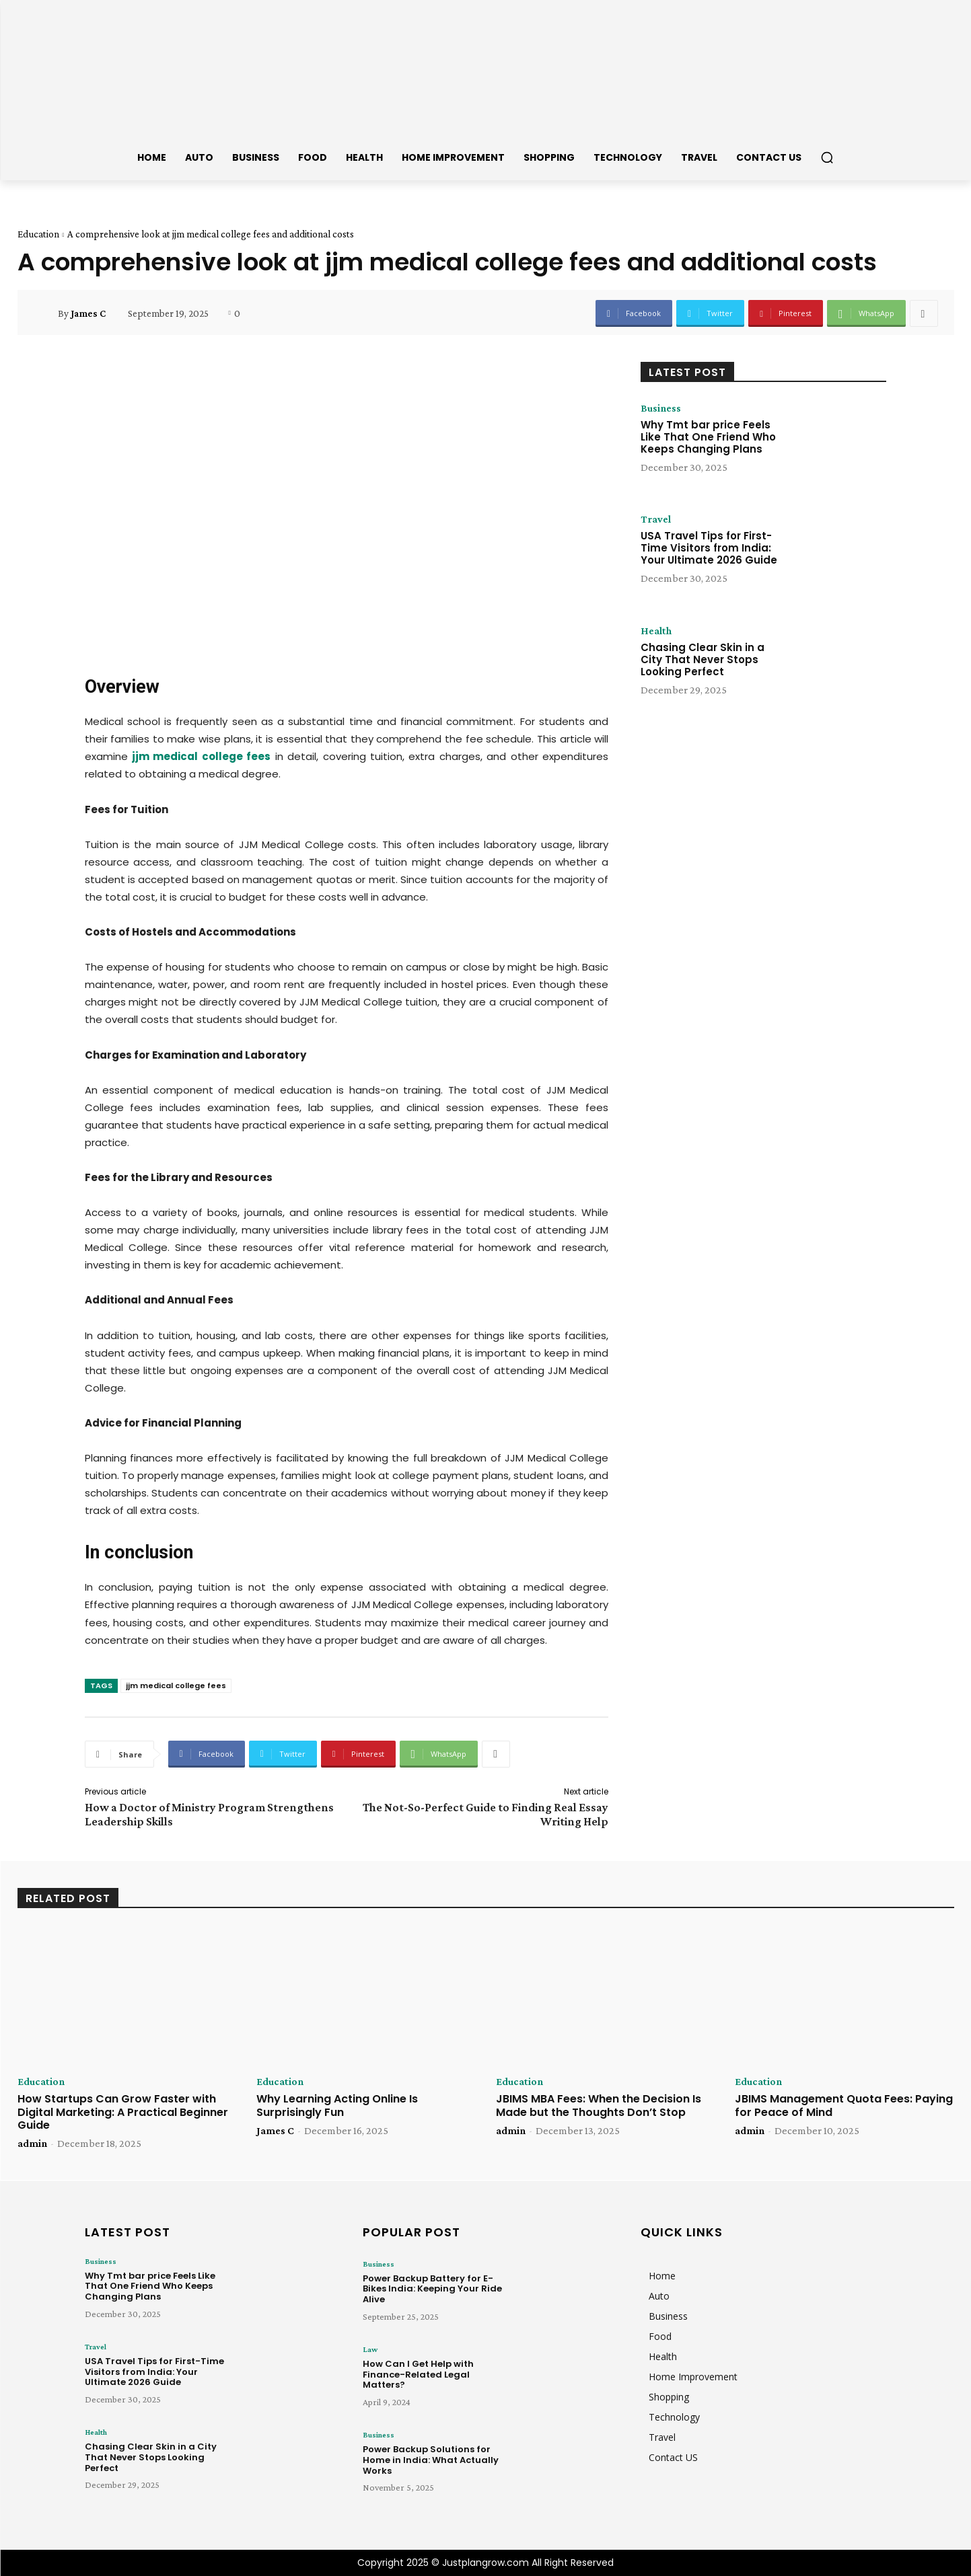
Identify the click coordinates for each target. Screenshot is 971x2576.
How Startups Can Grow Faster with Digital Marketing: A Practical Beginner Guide (122, 2111)
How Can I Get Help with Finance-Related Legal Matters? (418, 2374)
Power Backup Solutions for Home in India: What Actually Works (431, 2459)
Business (661, 408)
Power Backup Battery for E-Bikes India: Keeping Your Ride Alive (432, 2289)
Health (656, 631)
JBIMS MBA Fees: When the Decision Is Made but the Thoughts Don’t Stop (598, 2105)
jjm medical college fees (176, 1685)
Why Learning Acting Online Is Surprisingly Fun (337, 2105)
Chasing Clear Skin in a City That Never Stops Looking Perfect (702, 659)
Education (38, 234)
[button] (827, 157)
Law (370, 2349)
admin (32, 2143)
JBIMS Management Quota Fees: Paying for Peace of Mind (844, 2105)
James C (88, 313)
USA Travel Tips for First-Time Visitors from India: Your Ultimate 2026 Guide (709, 548)
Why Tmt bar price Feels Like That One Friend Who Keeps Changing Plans (708, 437)
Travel (656, 519)
